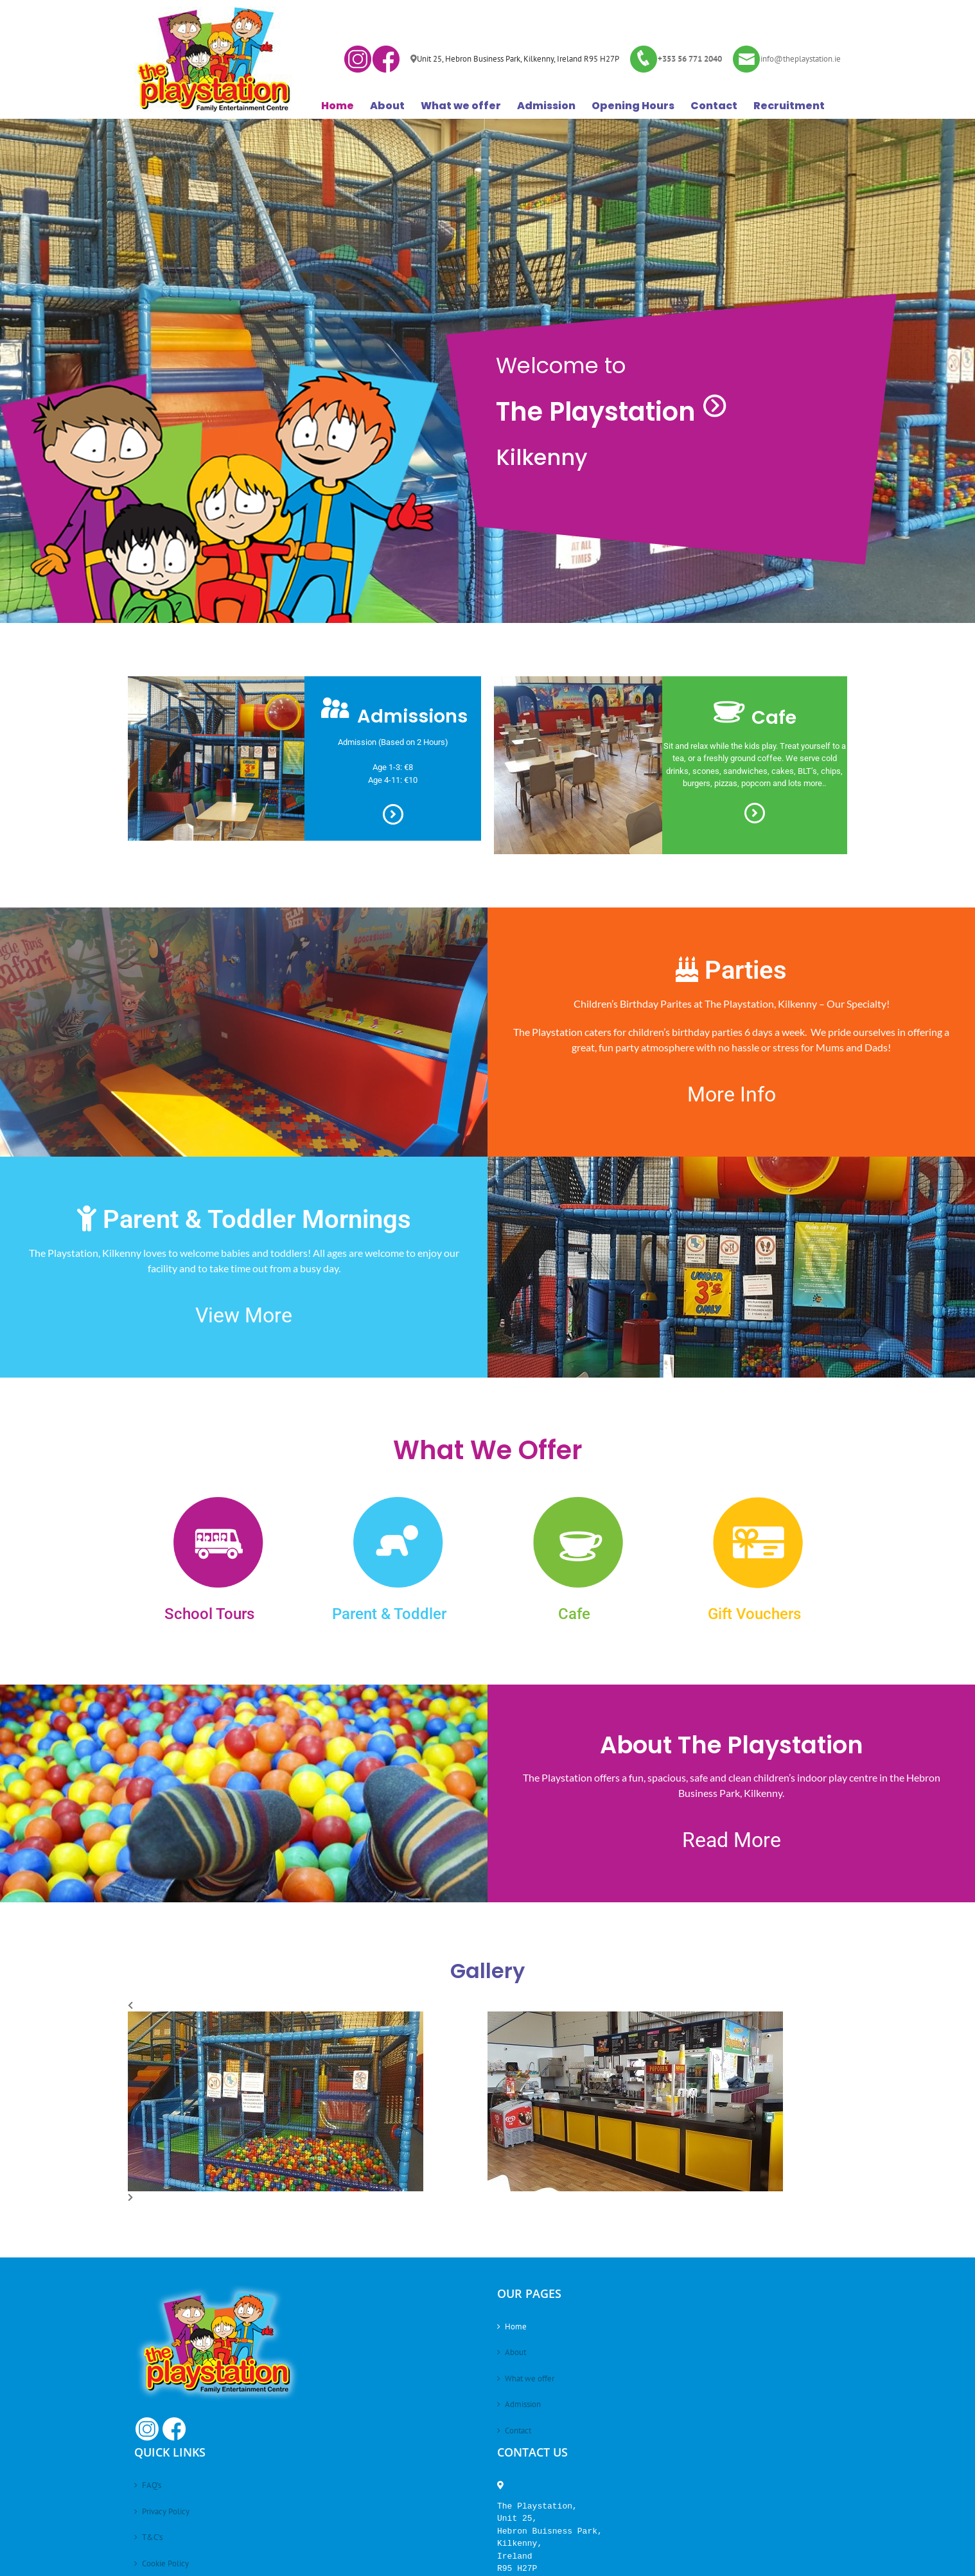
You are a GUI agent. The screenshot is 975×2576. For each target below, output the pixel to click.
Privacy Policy (165, 2511)
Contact (518, 2430)
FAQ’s (151, 2485)
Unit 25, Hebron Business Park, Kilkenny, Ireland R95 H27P (518, 58)
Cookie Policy (165, 2563)
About (515, 2352)
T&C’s (152, 2537)
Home (516, 2326)
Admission (523, 2404)
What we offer (529, 2378)
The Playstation (612, 412)
